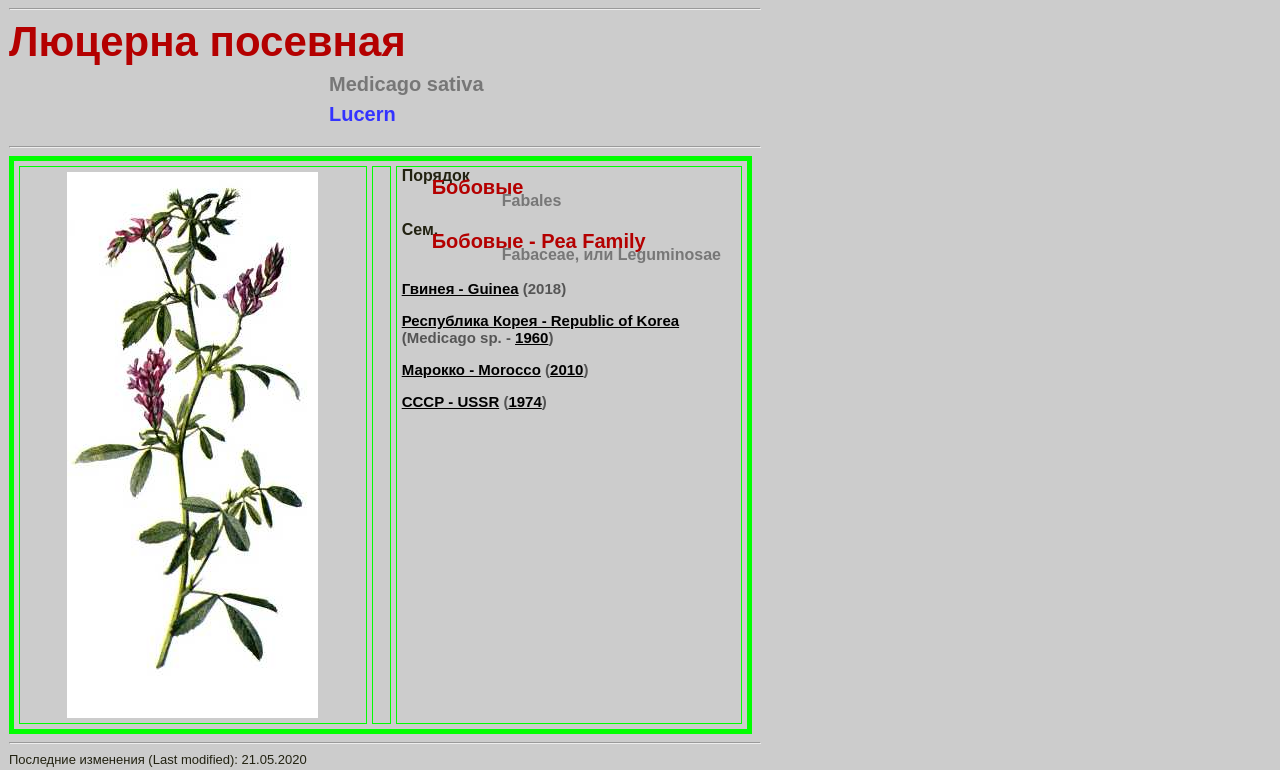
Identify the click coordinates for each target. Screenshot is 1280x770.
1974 (524, 401)
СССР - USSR (451, 401)
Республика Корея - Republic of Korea (540, 320)
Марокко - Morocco (471, 369)
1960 (531, 337)
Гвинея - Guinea (460, 288)
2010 (566, 369)
